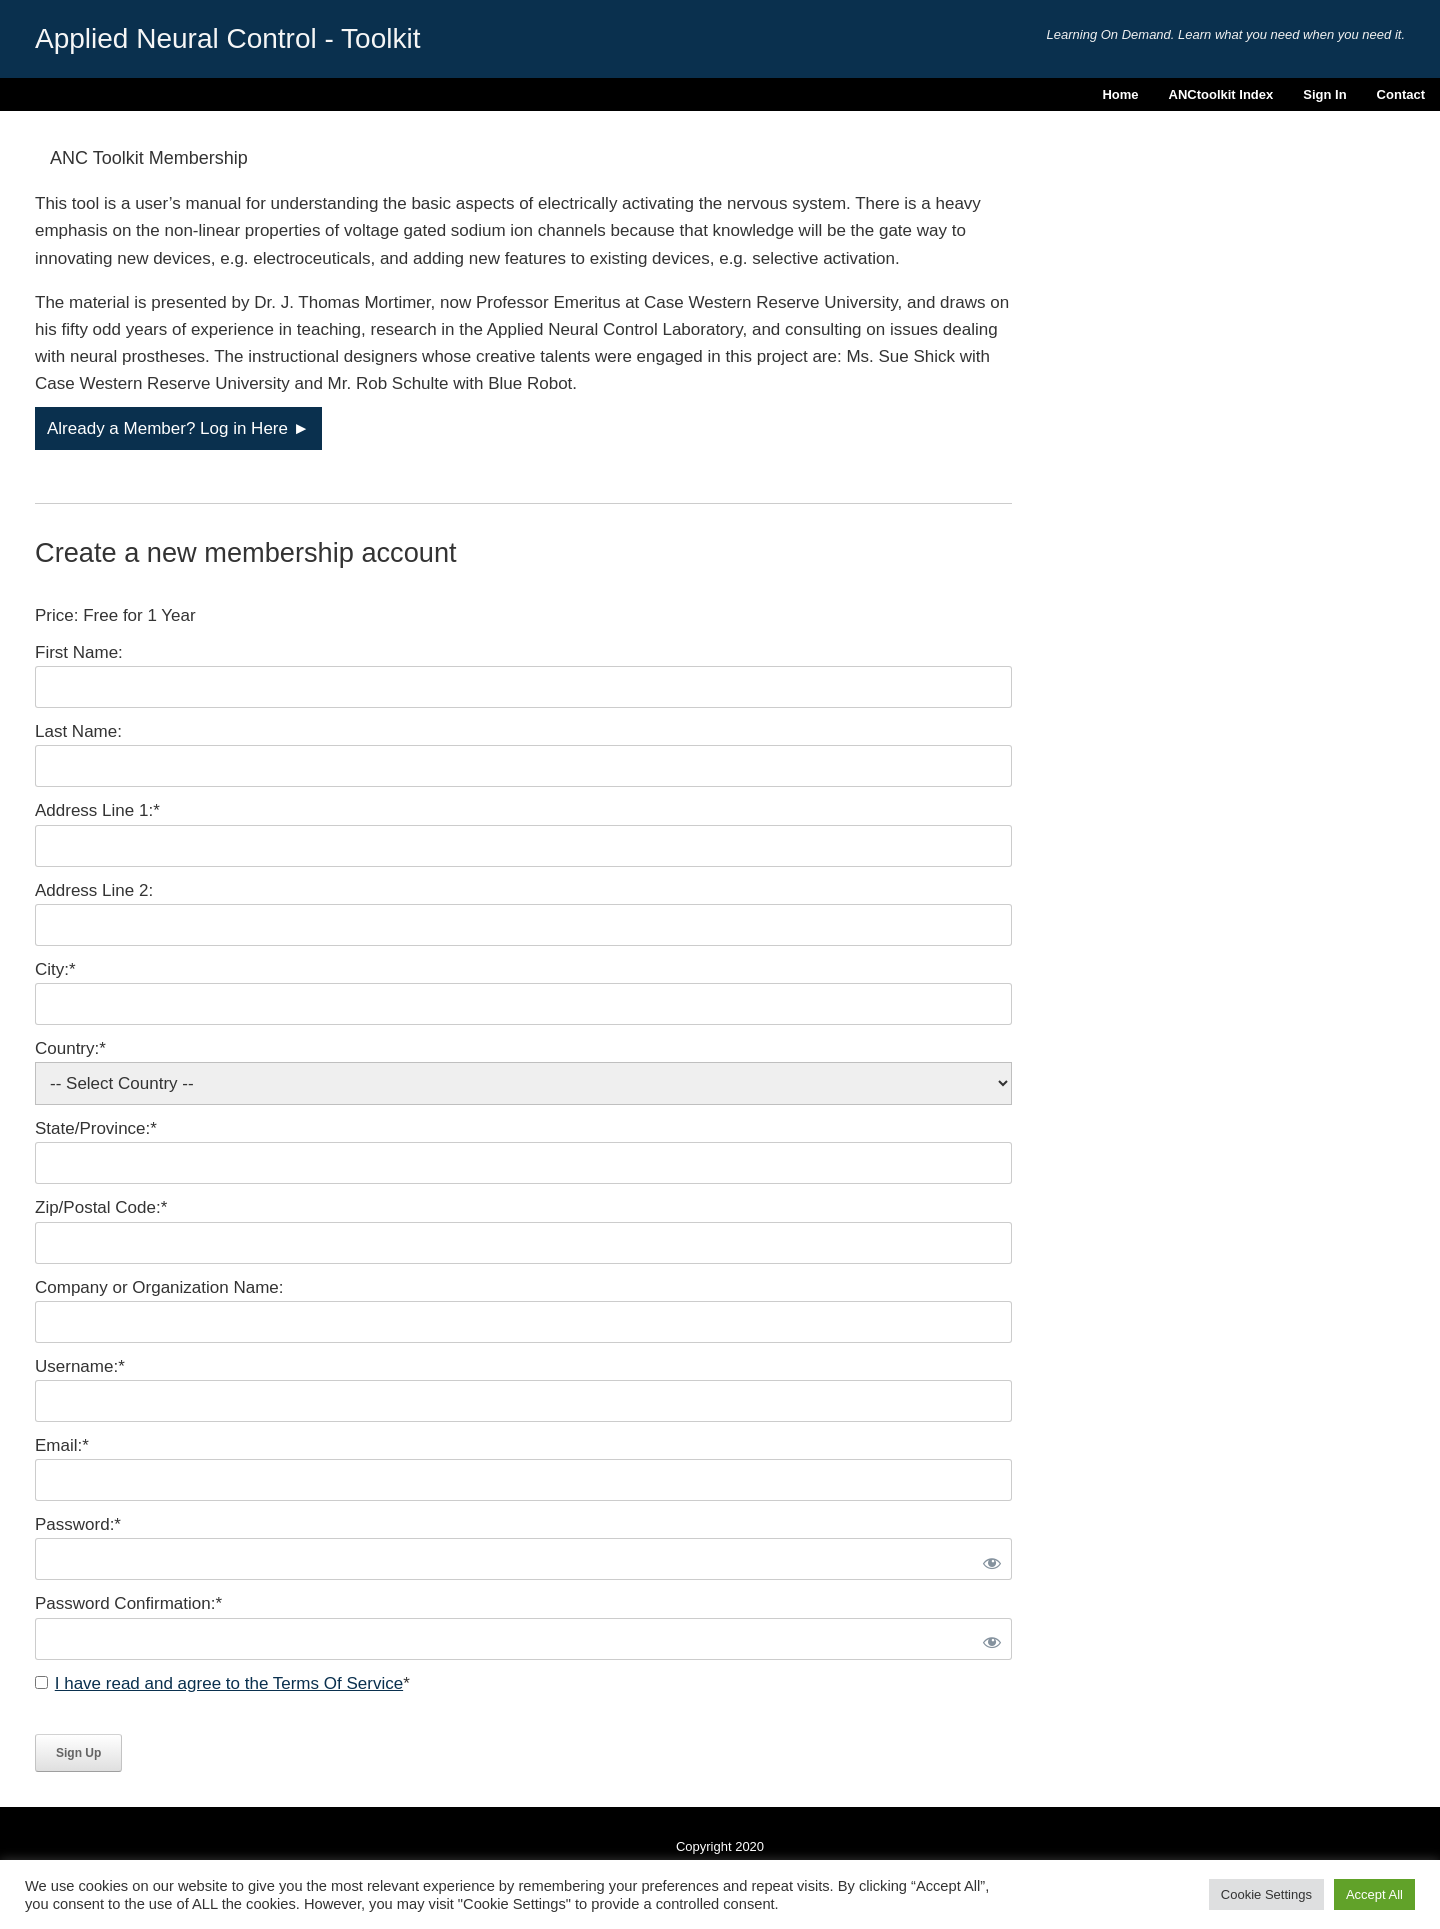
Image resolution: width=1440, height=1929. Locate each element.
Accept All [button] (1374, 1894)
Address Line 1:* (97, 810)
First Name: (79, 652)
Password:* (78, 1524)
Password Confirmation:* (128, 1603)
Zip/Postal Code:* (101, 1207)
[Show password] (989, 1559)
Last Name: (78, 731)
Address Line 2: (94, 890)
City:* (55, 969)
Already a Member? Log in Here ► (178, 428)
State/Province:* (96, 1128)
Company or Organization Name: (159, 1287)
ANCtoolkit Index (1221, 94)
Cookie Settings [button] (1266, 1894)
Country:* (70, 1048)
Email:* (62, 1445)
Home (1120, 94)
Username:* (80, 1366)
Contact (1401, 94)
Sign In (1324, 94)
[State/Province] (523, 1163)
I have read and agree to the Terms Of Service (229, 1683)
